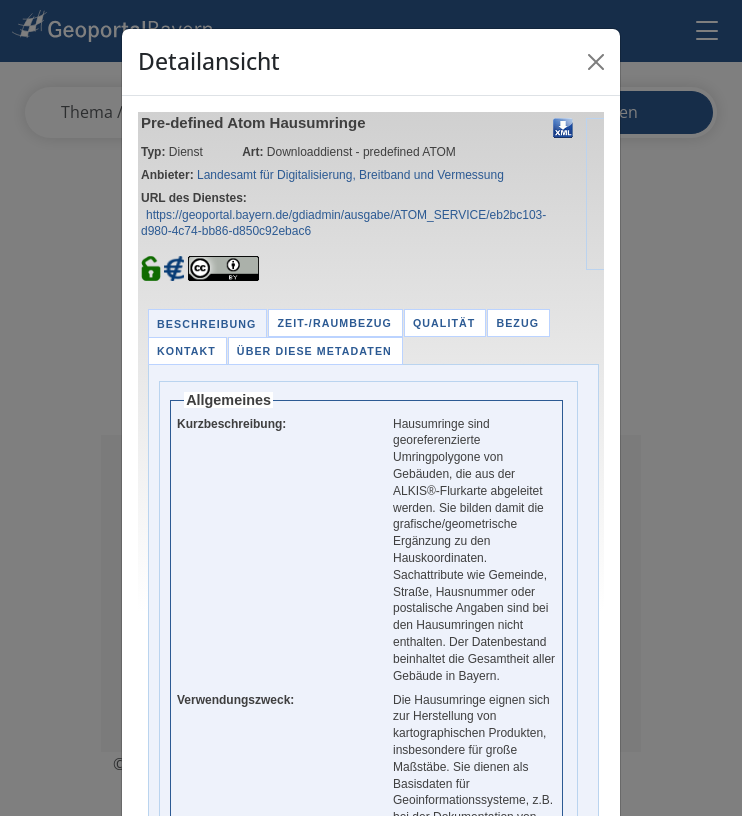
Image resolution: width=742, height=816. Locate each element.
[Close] (596, 62)
